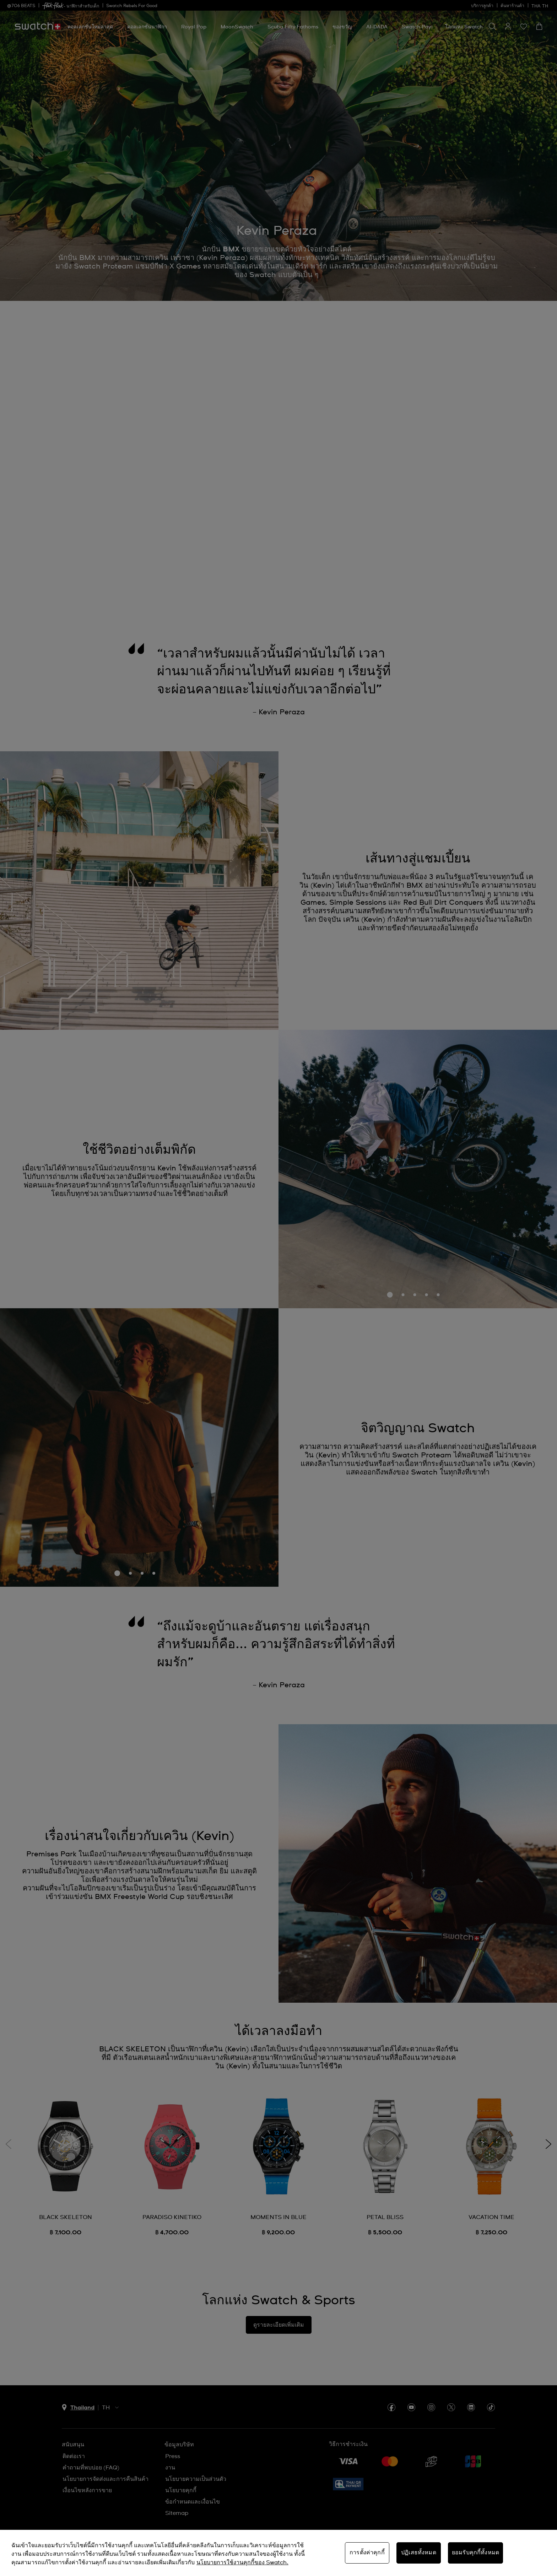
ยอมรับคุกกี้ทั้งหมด (475, 2552)
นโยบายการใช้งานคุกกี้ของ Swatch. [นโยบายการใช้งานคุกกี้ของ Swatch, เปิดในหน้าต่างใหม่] (242, 2562)
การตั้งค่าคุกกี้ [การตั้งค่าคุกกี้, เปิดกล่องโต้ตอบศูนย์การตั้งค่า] (367, 2552)
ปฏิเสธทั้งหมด (418, 2552)
